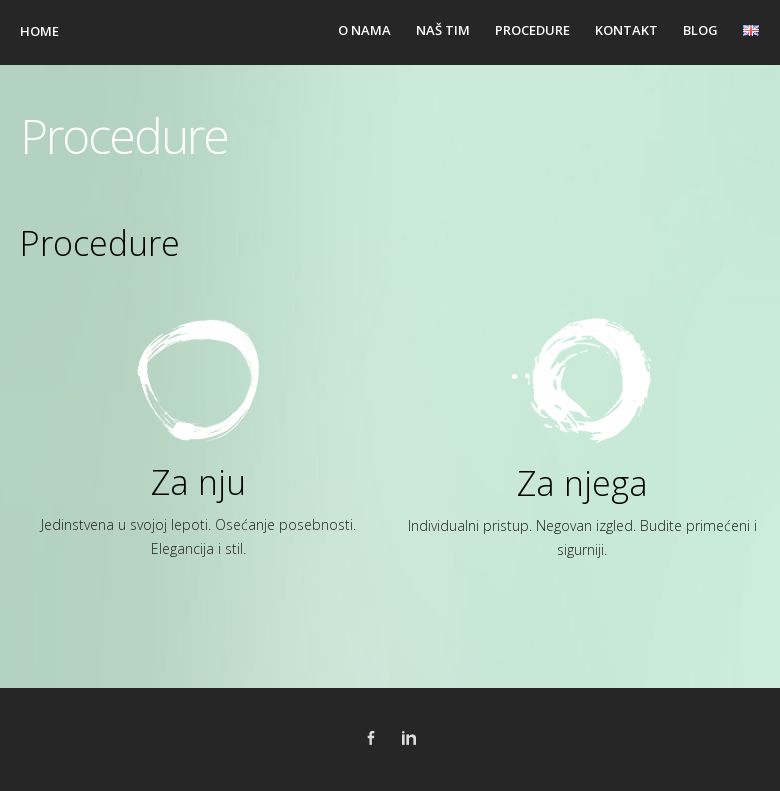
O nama (364, 30)
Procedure (532, 30)
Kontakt (626, 30)
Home (39, 31)
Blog (700, 30)
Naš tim (443, 30)
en (751, 30)
